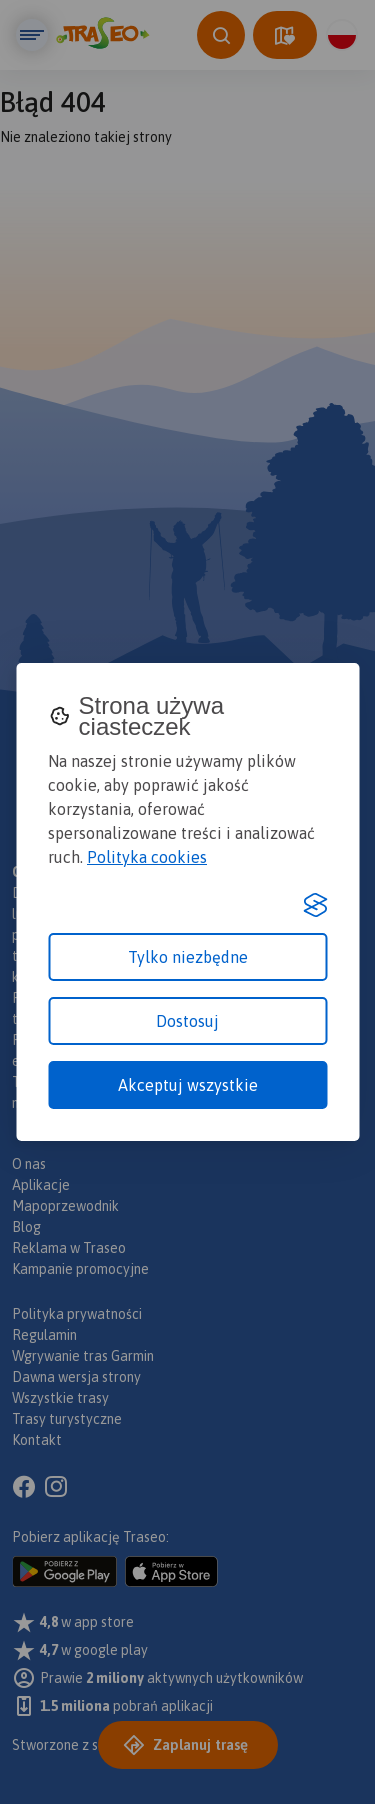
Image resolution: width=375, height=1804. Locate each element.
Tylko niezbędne (188, 957)
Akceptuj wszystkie (188, 1085)
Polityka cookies (147, 857)
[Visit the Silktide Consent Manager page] (315, 905)
